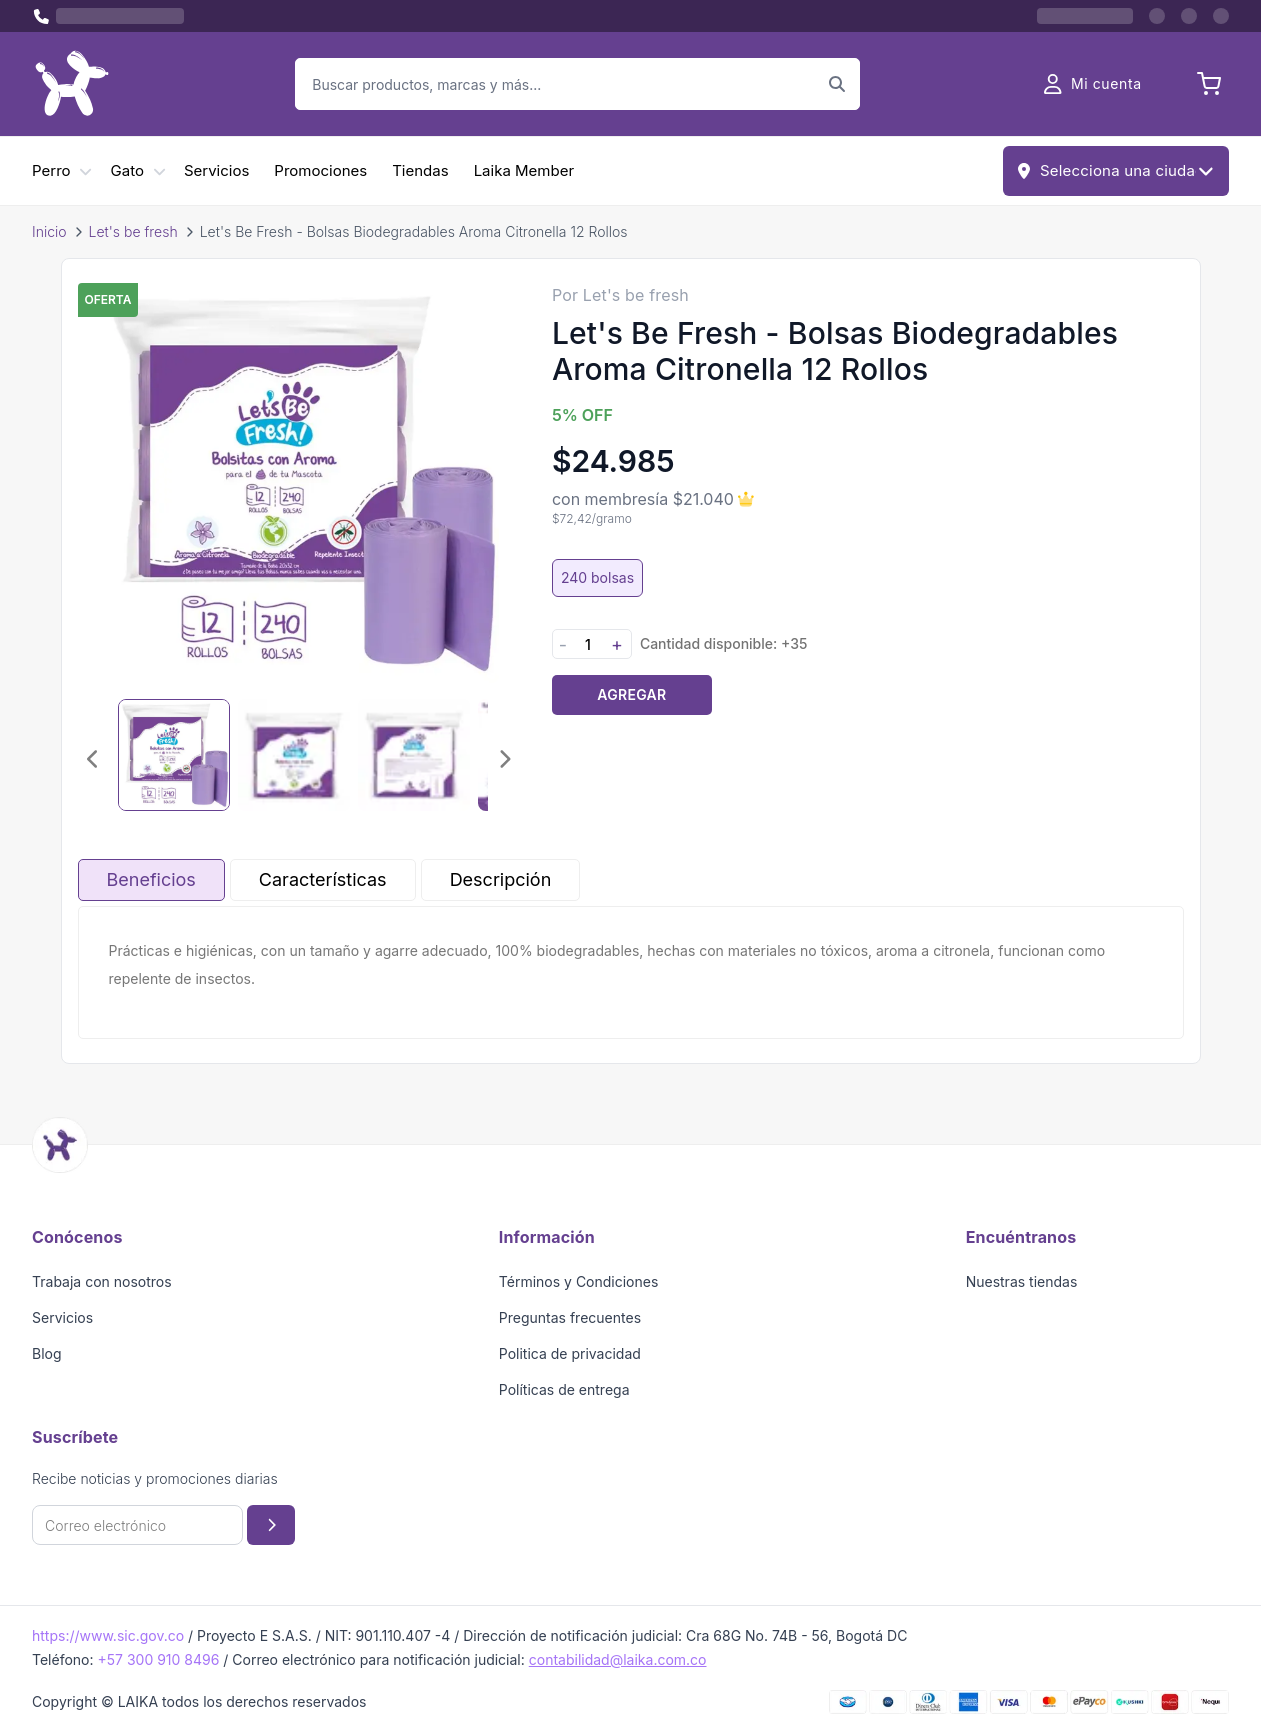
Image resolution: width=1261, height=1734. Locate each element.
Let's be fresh (133, 231)
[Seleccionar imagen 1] (174, 755)
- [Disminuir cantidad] (563, 644)
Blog (47, 1353)
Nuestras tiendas (1022, 1281)
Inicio (49, 231)
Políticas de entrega (564, 1389)
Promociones (320, 170)
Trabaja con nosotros (102, 1281)
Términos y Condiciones (579, 1281)
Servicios (216, 170)
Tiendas (420, 170)
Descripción (501, 879)
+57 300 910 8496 (158, 1659)
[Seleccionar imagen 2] (294, 755)
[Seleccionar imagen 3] (414, 755)
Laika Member (524, 170)
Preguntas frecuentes (570, 1317)
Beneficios (151, 879)
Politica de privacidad (570, 1353)
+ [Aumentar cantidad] (617, 644)
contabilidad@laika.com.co (618, 1659)
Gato (127, 170)
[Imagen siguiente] (504, 759)
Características (323, 879)
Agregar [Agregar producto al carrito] (631, 694)
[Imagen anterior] (94, 759)
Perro (51, 170)
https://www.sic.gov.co (108, 1635)
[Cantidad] (588, 644)
